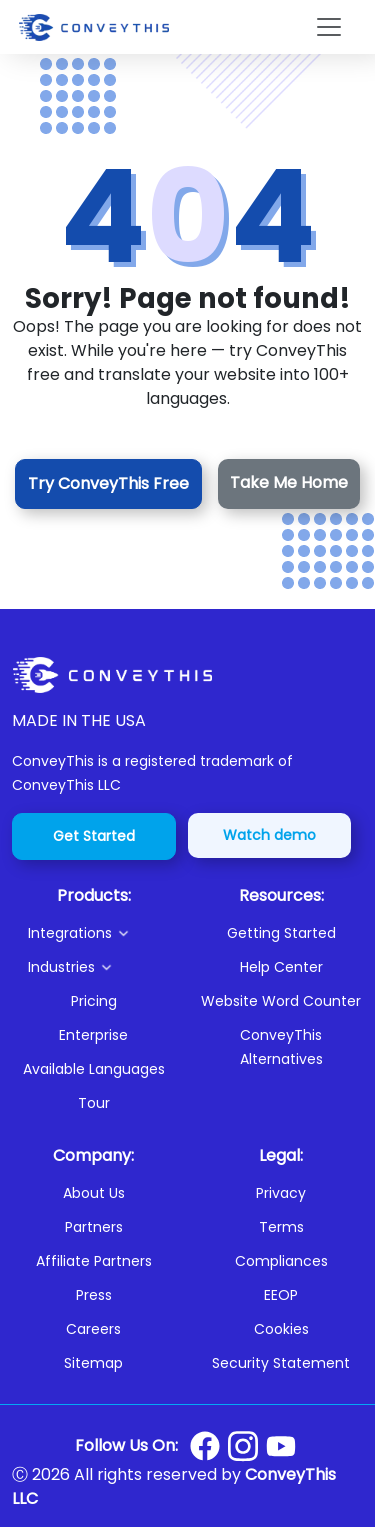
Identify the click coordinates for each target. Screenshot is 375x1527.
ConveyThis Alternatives (281, 1047)
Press (94, 1295)
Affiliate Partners (94, 1261)
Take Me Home (289, 482)
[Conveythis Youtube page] (281, 1446)
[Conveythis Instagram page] (243, 1446)
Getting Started (281, 933)
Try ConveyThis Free (108, 483)
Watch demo (269, 835)
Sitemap (93, 1363)
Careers (93, 1329)
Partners (94, 1227)
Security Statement (281, 1363)
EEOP (281, 1295)
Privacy (281, 1193)
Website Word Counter (281, 1001)
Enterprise (93, 1035)
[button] (102, 933)
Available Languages (94, 1069)
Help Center (281, 967)
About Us (94, 1193)
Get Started (94, 836)
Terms (281, 1227)
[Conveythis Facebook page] (205, 1446)
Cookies (281, 1329)
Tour (94, 1103)
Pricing (94, 1001)
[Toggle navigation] (329, 27)
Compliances (281, 1261)
